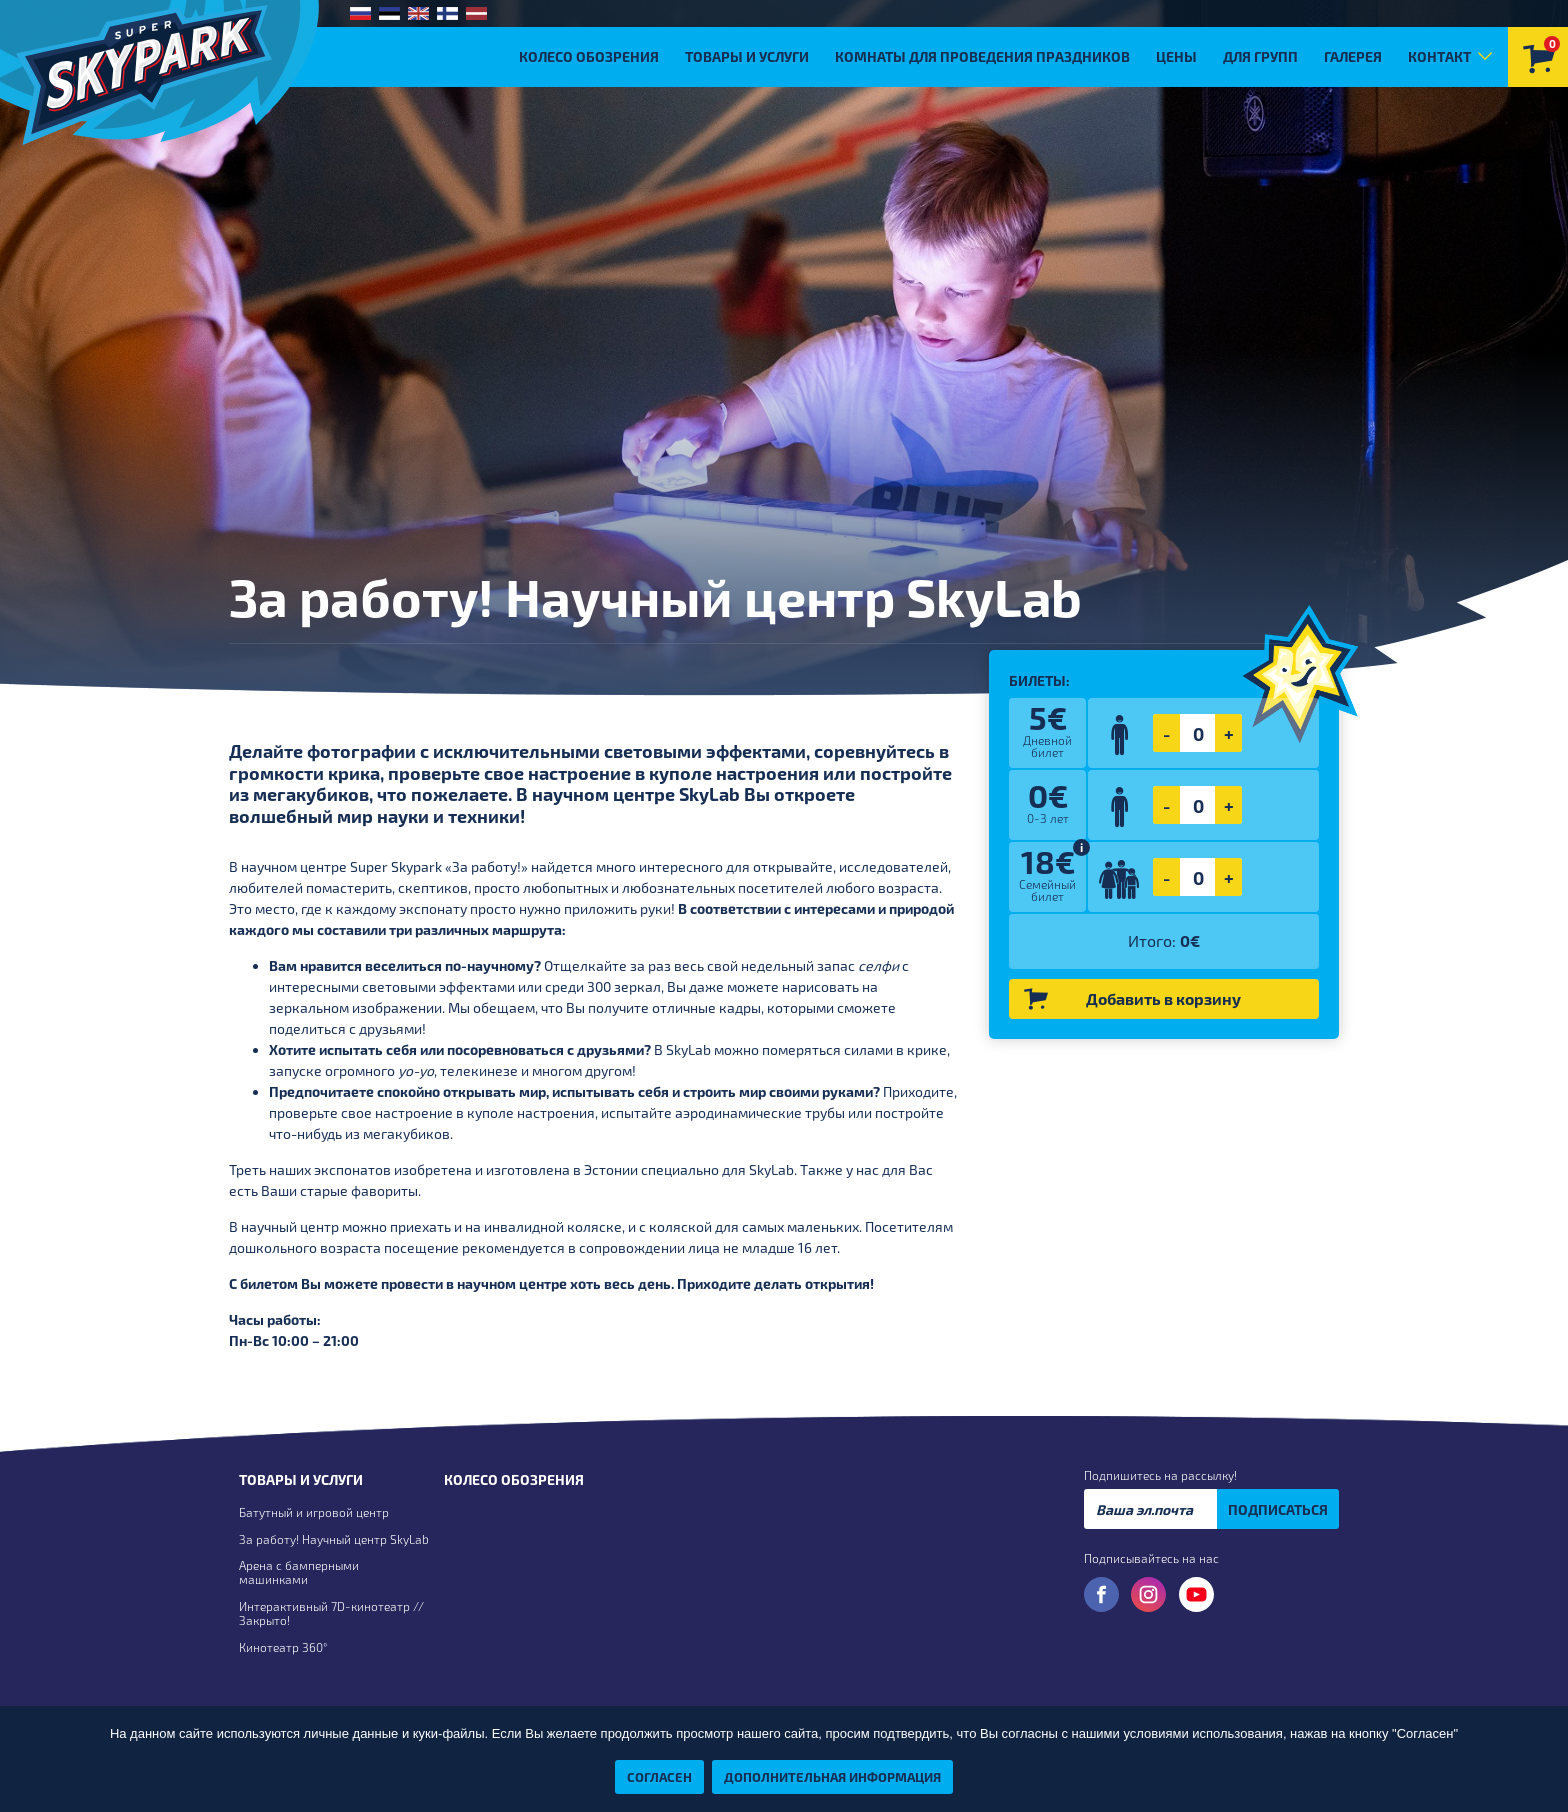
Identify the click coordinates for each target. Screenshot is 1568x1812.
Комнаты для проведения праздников (982, 56)
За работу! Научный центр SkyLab (334, 1539)
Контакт (1439, 56)
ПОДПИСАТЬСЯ (1278, 1509)
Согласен (659, 1776)
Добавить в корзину (1132, 1000)
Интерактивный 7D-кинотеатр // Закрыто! (331, 1613)
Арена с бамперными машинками (299, 1572)
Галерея (1353, 56)
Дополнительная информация (832, 1776)
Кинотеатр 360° (283, 1647)
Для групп (1260, 56)
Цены (1176, 56)
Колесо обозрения (589, 56)
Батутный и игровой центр (314, 1512)
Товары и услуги (747, 56)
